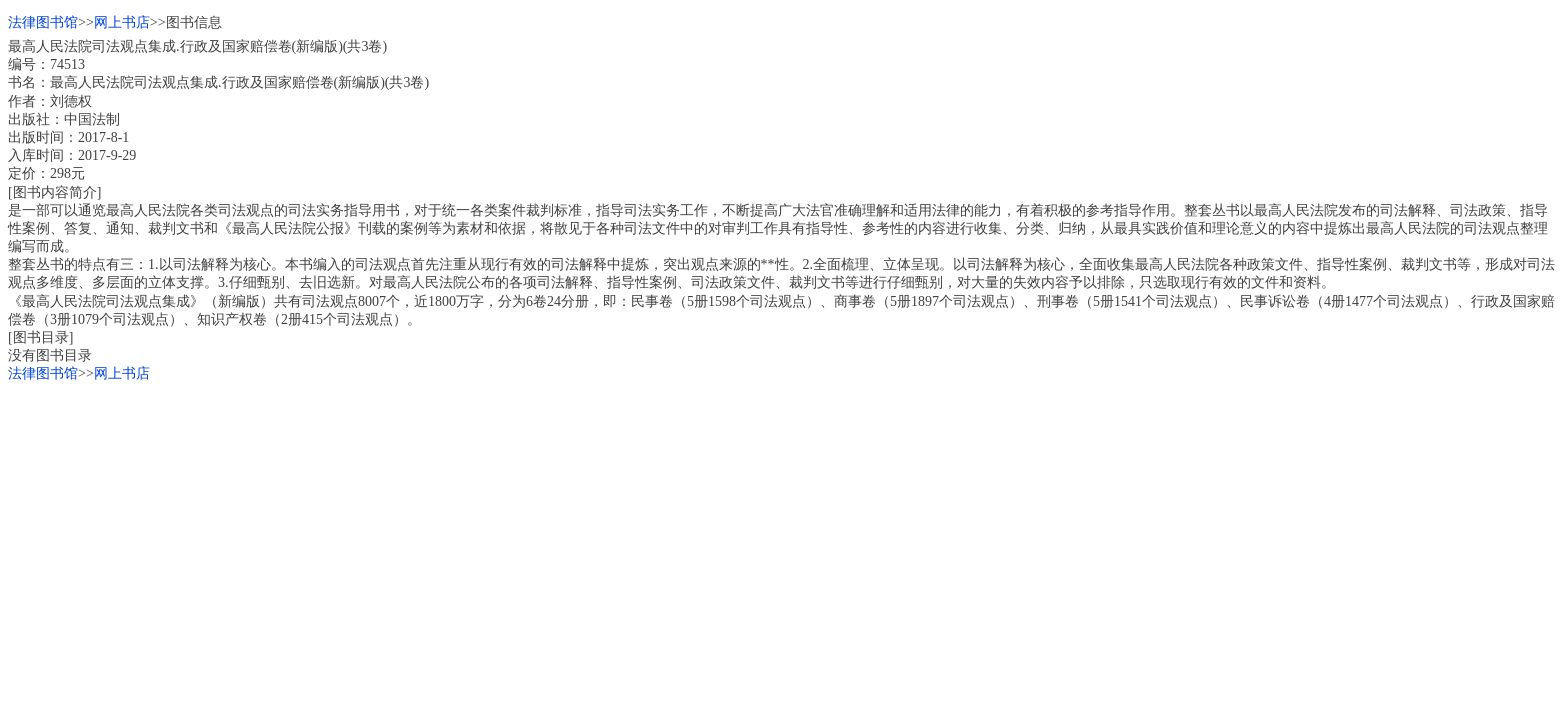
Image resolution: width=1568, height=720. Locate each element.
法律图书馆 (43, 22)
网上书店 (122, 22)
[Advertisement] (608, 524)
